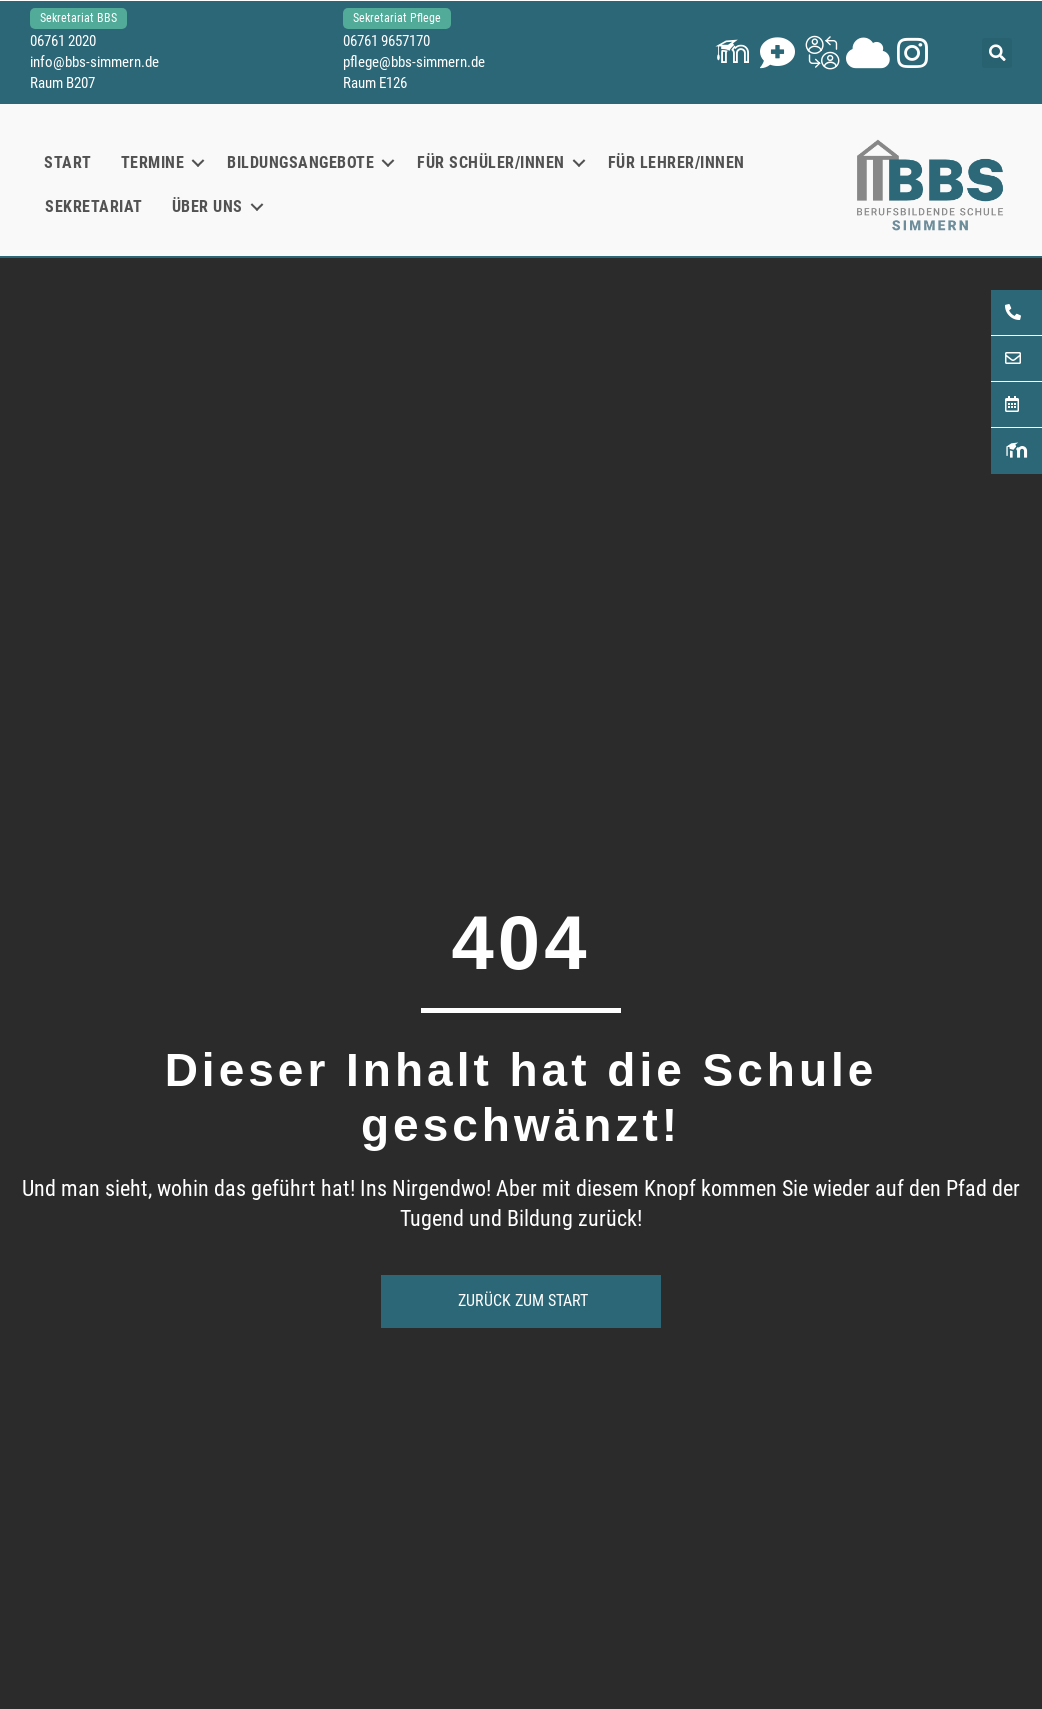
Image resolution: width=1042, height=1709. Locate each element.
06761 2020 (63, 41)
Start (68, 162)
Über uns (207, 206)
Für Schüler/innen (491, 162)
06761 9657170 (386, 41)
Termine (153, 162)
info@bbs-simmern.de (94, 62)
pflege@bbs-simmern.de (414, 62)
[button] (732, 52)
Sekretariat (94, 206)
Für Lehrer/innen (676, 162)
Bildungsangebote (300, 162)
